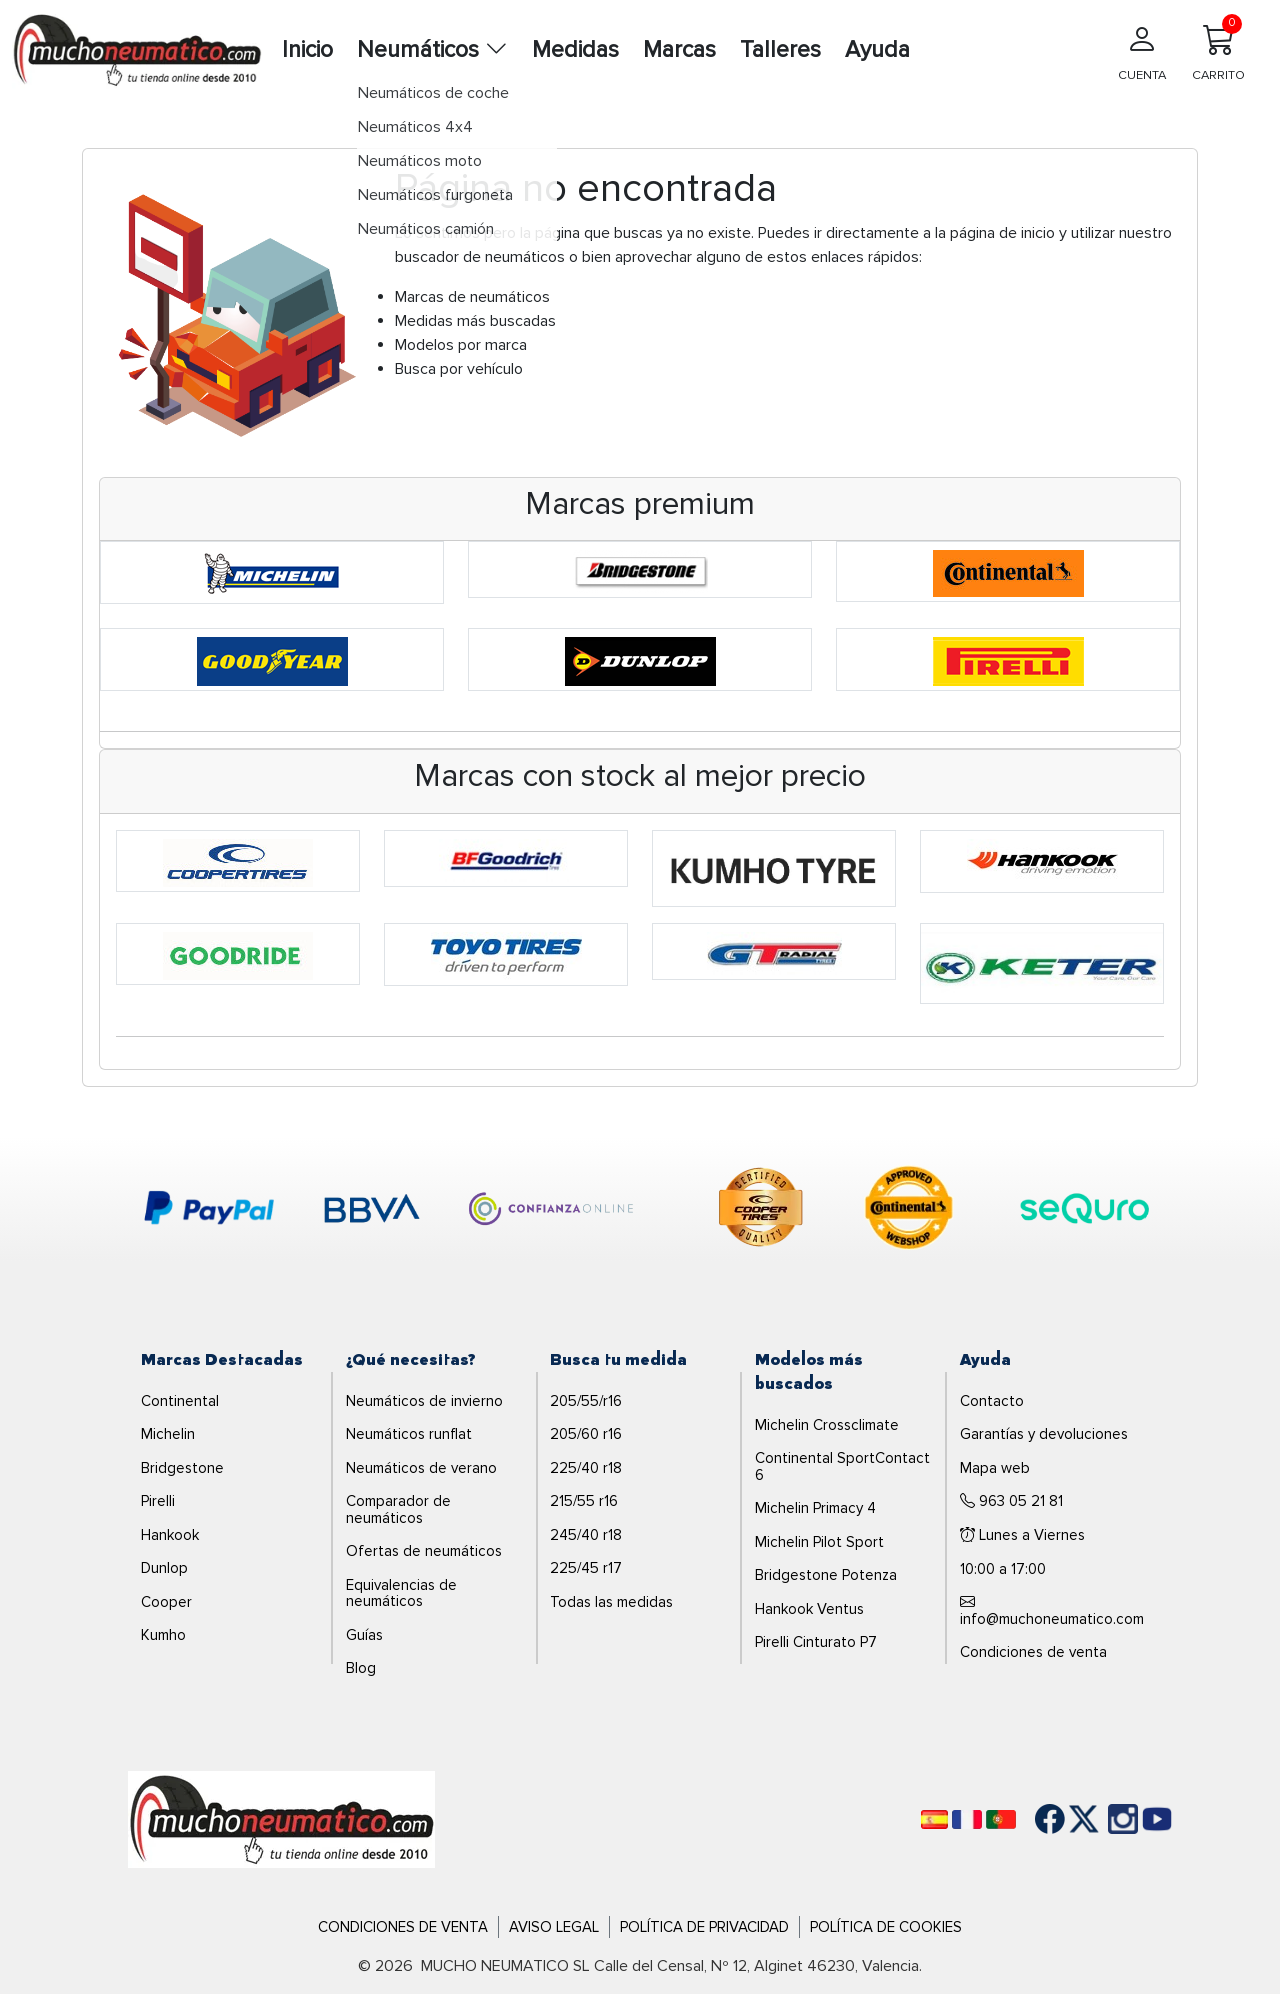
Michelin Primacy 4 (815, 1508)
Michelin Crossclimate (827, 1425)
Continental (180, 1401)
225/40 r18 (586, 1468)
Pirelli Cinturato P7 (816, 1642)
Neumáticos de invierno (424, 1401)
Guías (364, 1635)
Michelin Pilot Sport (819, 1542)
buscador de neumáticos (480, 257)
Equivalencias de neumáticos (401, 1593)
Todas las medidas (611, 1602)
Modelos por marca (461, 345)
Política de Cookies (886, 1927)
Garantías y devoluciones (1044, 1434)
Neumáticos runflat (409, 1434)
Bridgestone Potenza (826, 1575)
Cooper (166, 1602)
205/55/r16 (586, 1401)
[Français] (967, 1819)
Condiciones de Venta (403, 1927)
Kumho (163, 1635)
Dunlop (164, 1568)
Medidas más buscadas (475, 321)
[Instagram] (1103, 1819)
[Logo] (281, 1818)
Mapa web (995, 1468)
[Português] (1001, 1819)
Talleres (780, 50)
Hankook (170, 1535)
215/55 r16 (584, 1501)
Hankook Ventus (809, 1609)
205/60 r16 (586, 1434)
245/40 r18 (586, 1535)
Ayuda (877, 50)
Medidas (575, 50)
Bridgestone (182, 1468)
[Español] (934, 1819)
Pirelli (158, 1501)
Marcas (679, 50)
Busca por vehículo (459, 369)
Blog (361, 1668)
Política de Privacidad (704, 1927)
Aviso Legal (554, 1927)
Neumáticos (432, 50)
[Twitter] (1069, 1819)
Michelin (168, 1434)
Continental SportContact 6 (842, 1466)
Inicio (307, 50)
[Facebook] (1035, 1819)
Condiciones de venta (1033, 1652)
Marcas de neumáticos (472, 297)
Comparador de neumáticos (398, 1509)
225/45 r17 (586, 1568)
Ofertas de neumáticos (424, 1551)
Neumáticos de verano (421, 1468)
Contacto (992, 1401)
